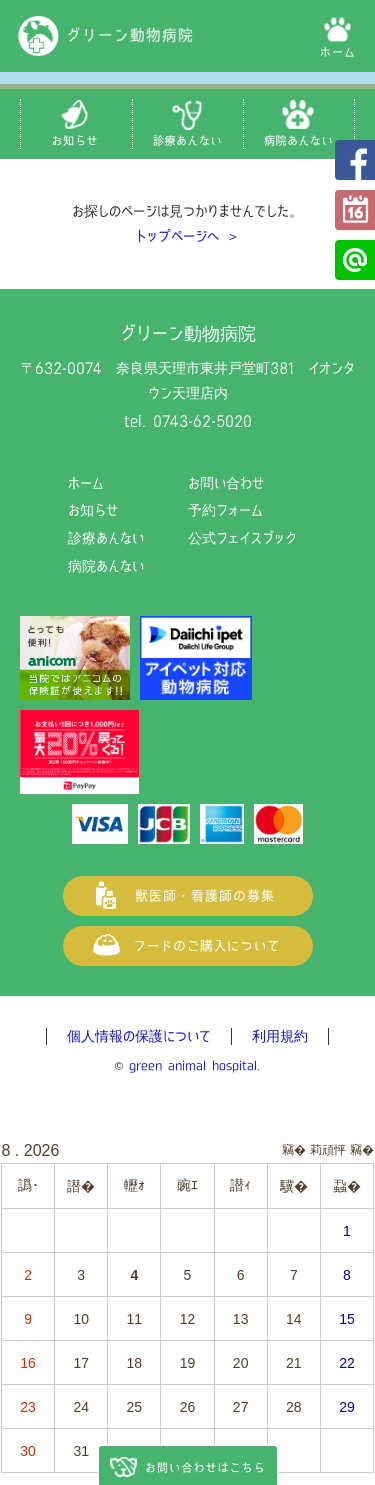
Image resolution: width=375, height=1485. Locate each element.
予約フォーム (355, 210)
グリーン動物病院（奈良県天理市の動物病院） (106, 36)
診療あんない (106, 538)
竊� (362, 1150)
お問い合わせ (226, 483)
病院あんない (106, 566)
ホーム (86, 483)
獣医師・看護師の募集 (188, 896)
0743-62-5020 (202, 421)
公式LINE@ (355, 260)
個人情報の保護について (139, 1036)
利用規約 (280, 1036)
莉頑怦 (328, 1150)
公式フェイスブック (355, 160)
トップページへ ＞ (188, 236)
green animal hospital (193, 1065)
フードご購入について (188, 946)
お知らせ (93, 510)
